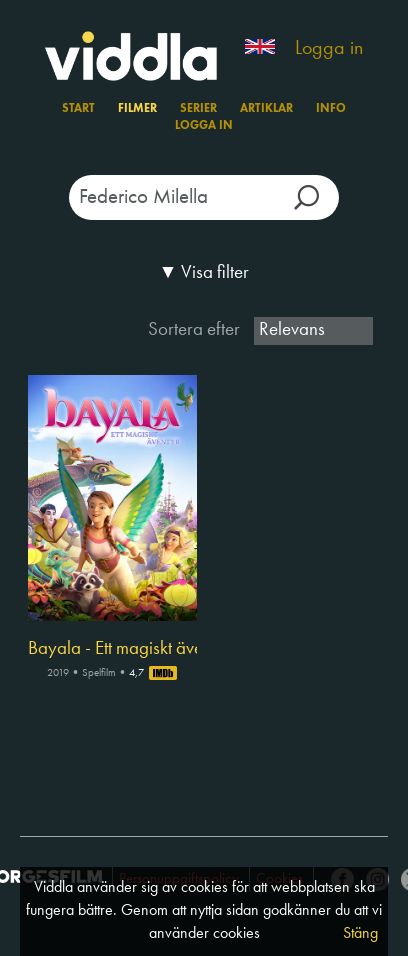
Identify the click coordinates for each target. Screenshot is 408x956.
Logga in (329, 49)
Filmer (137, 109)
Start (78, 109)
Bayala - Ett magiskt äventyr (112, 649)
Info (331, 109)
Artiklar (266, 109)
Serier (198, 109)
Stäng (360, 934)
